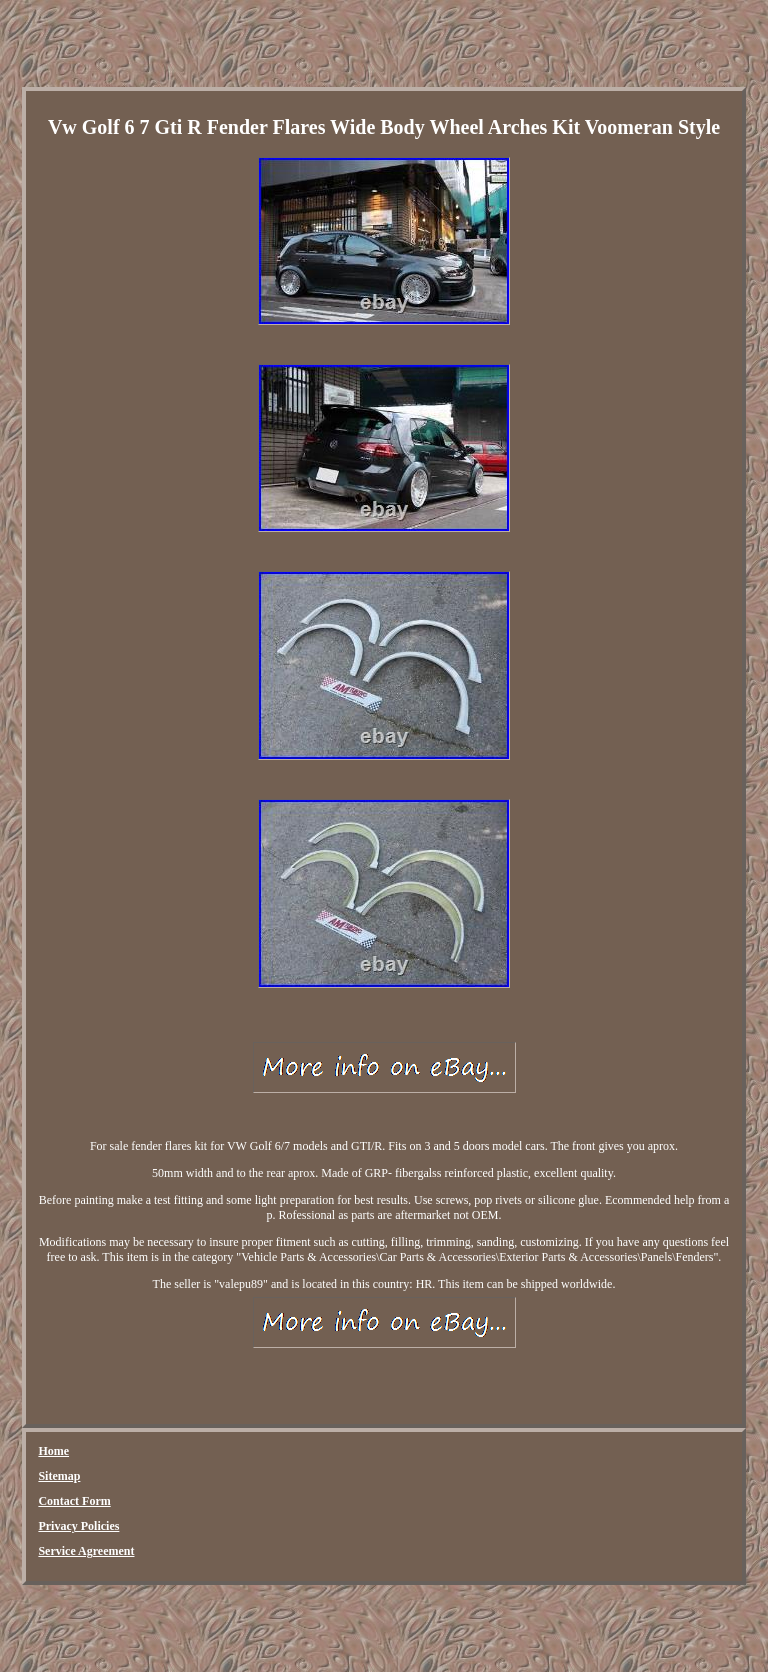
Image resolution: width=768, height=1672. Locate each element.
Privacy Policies (78, 1526)
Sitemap (59, 1476)
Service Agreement (86, 1551)
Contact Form (74, 1501)
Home (53, 1451)
